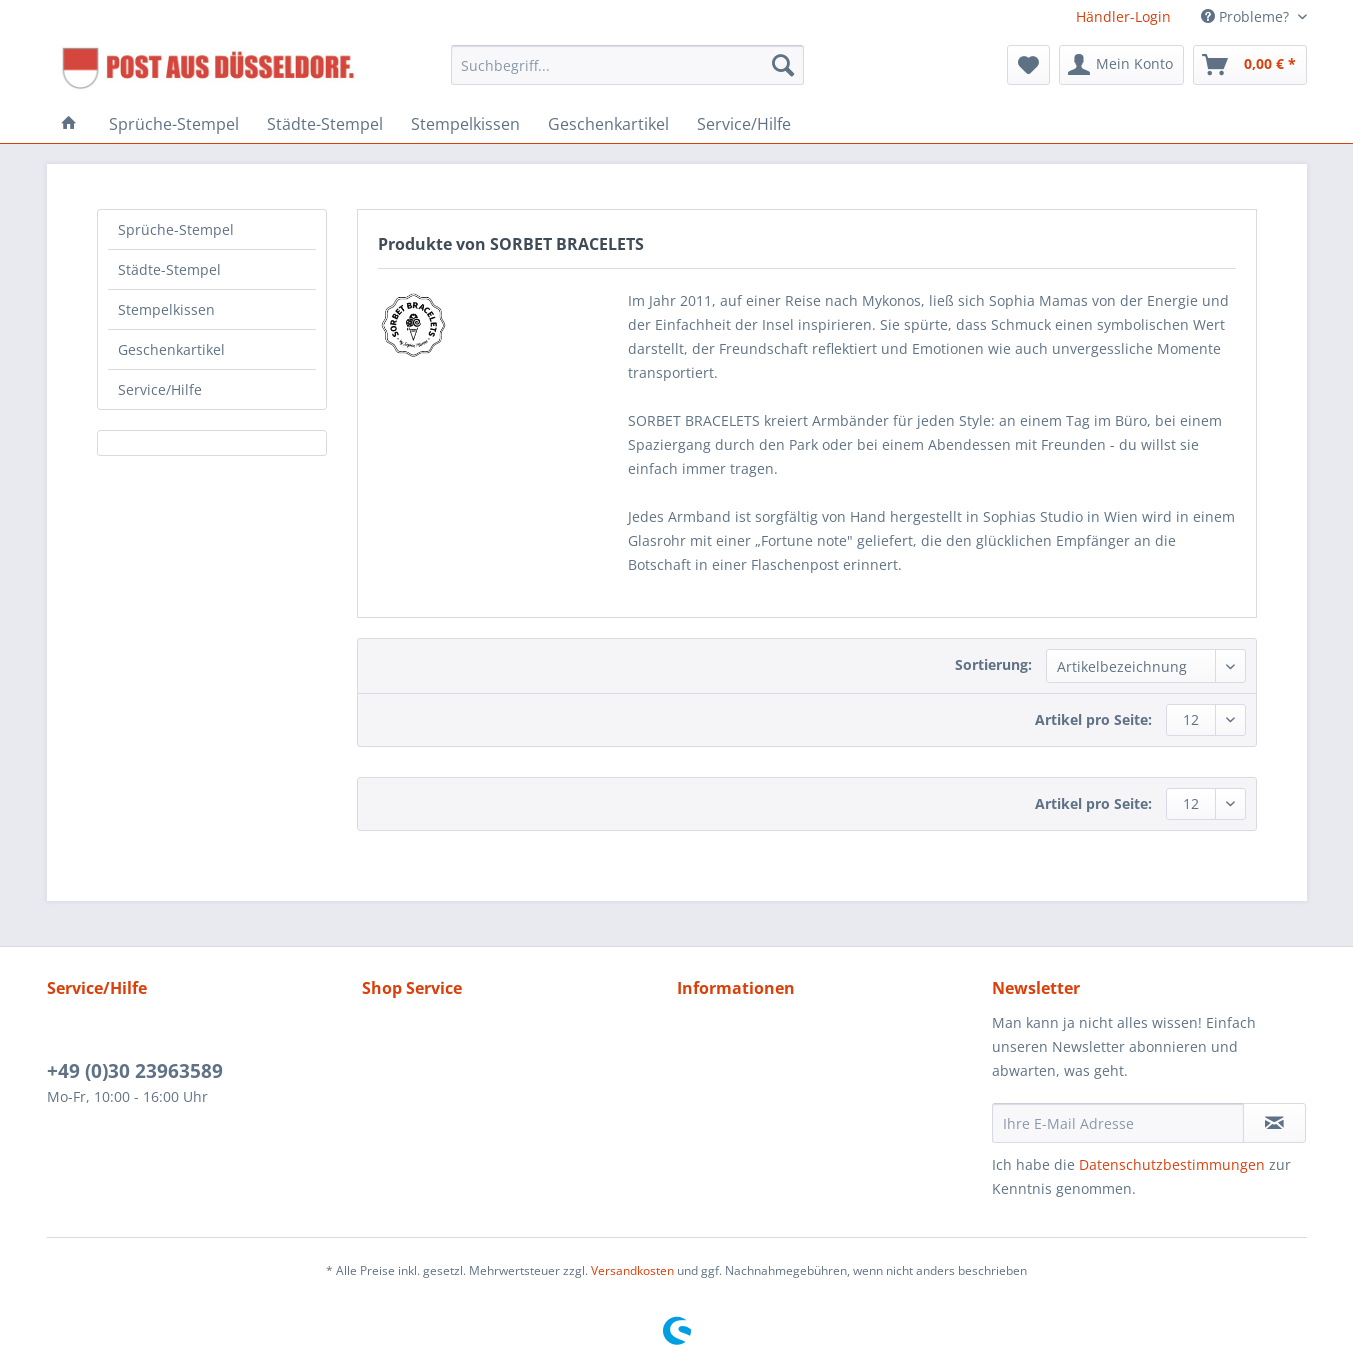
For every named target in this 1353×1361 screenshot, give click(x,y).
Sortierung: (993, 664)
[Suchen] (783, 65)
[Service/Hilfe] (744, 124)
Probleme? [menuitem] (1247, 16)
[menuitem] (627, 74)
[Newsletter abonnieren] (1274, 1123)
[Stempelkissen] (465, 124)
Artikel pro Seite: (1093, 719)
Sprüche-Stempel (176, 229)
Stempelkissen (166, 309)
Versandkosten (632, 1270)
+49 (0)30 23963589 (135, 1071)
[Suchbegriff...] (627, 65)
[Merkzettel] (1028, 65)
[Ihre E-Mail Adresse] (1118, 1123)
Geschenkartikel (171, 349)
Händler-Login (1123, 16)
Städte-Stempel (169, 269)
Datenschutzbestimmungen (1172, 1164)
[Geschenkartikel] (608, 124)
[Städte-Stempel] (325, 124)
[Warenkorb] (1250, 65)
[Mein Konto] (1121, 65)
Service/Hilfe (160, 389)
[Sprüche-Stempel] (174, 124)
